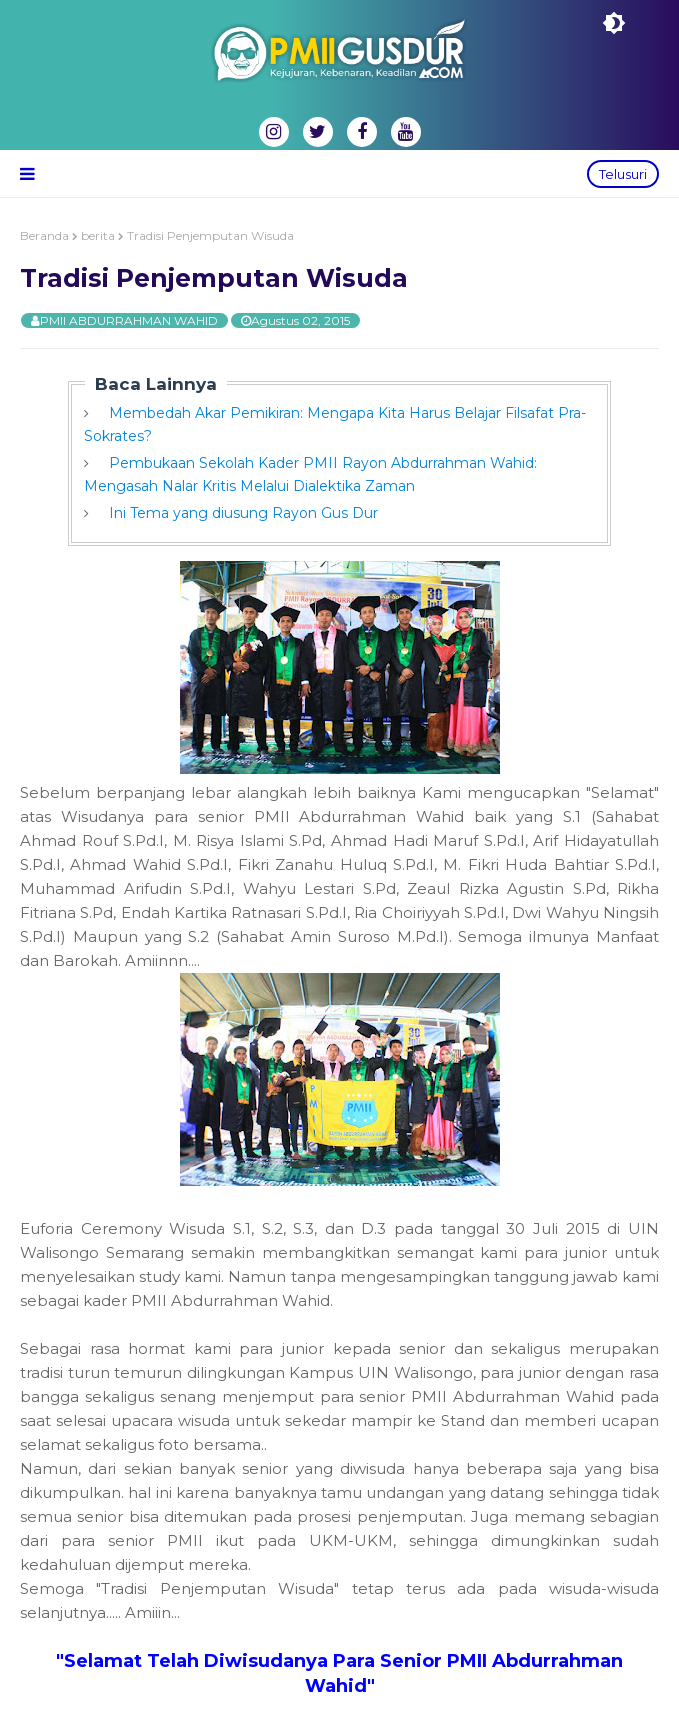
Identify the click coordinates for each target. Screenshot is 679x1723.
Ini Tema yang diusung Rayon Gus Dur (243, 513)
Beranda (44, 235)
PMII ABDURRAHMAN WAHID (129, 320)
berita (98, 235)
